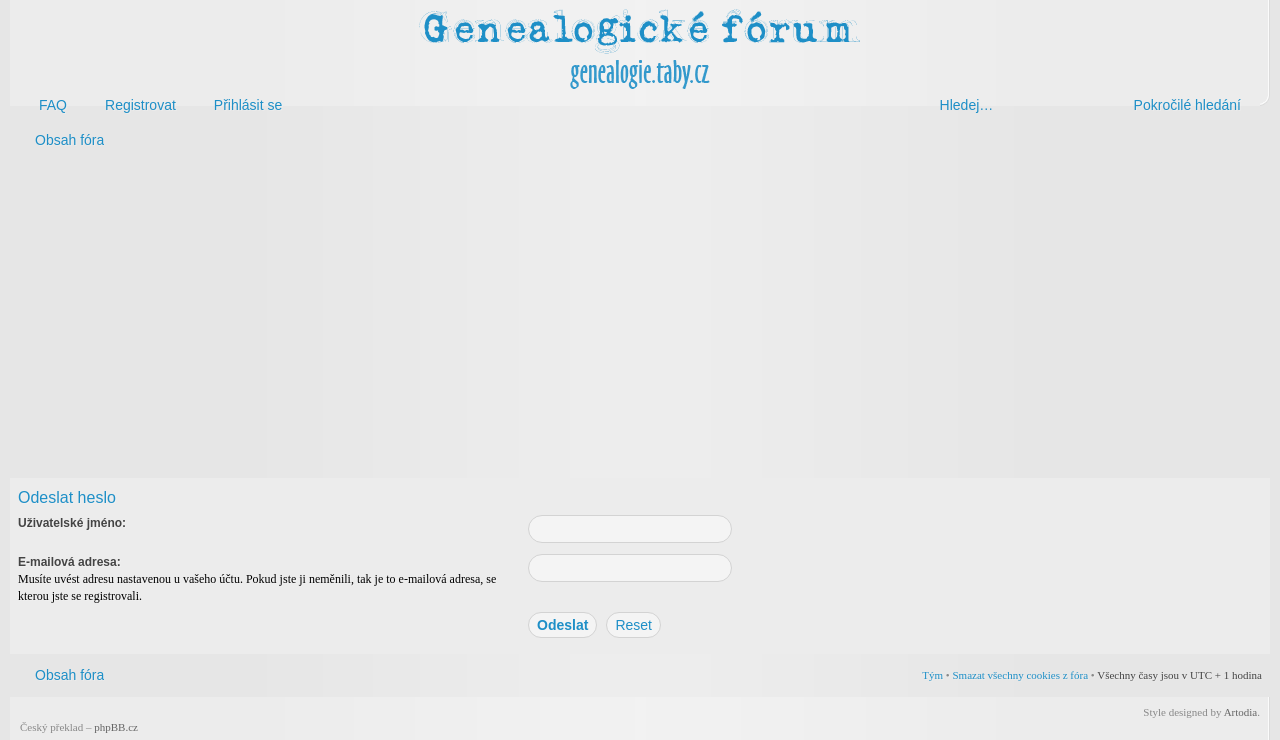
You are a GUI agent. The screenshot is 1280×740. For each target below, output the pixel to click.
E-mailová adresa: (69, 562)
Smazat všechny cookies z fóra (1020, 675)
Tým (932, 675)
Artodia (1241, 712)
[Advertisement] (612, 318)
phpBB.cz (116, 727)
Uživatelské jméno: (72, 523)
